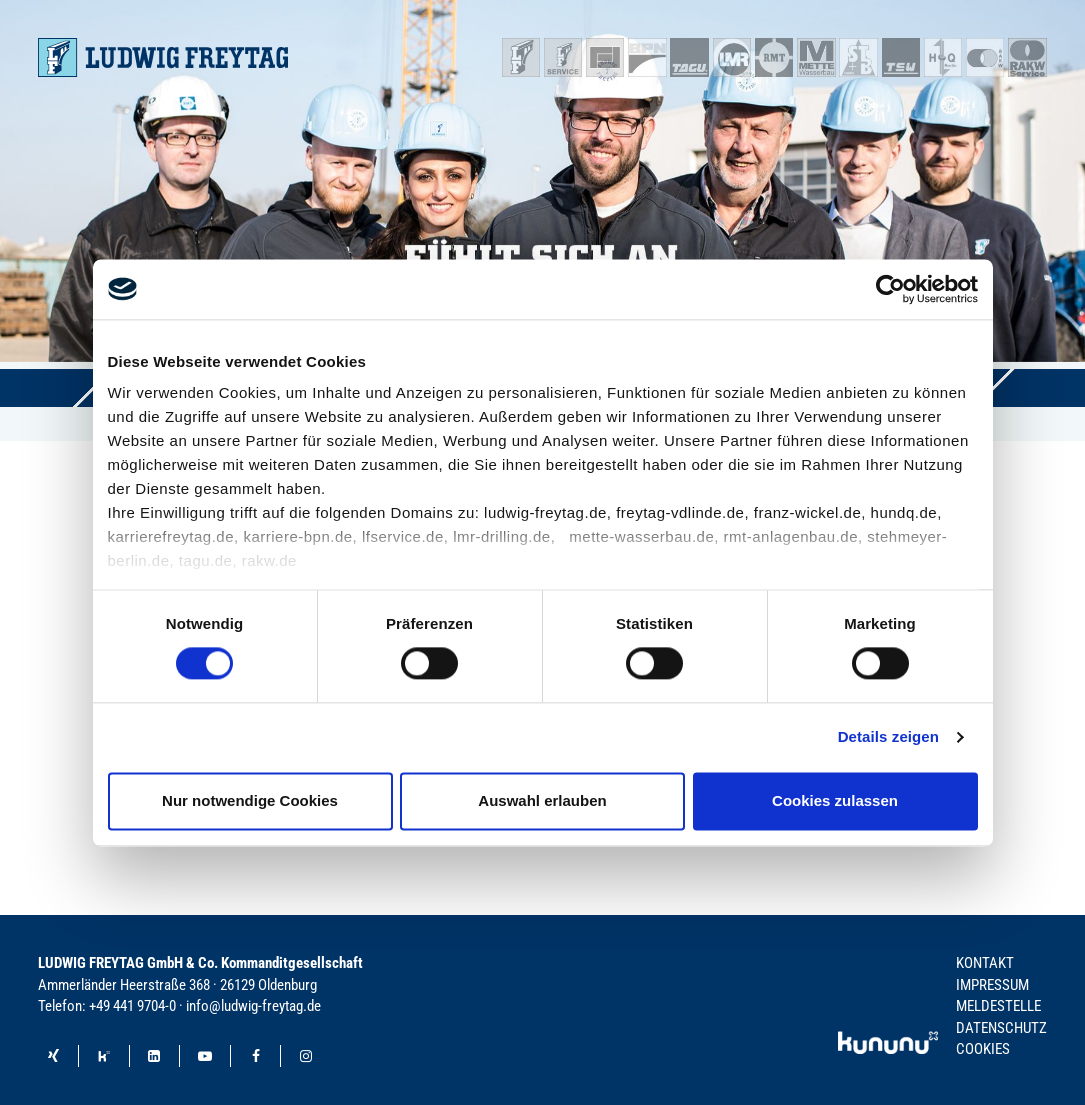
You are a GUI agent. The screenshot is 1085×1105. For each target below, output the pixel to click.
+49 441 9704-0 (132, 1006)
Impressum (992, 985)
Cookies (983, 1049)
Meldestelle (998, 1006)
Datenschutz (1001, 1028)
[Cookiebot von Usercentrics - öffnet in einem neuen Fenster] (890, 289)
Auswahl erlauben (542, 800)
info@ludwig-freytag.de (253, 1006)
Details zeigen (888, 737)
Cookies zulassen (835, 800)
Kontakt (985, 963)
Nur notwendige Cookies (250, 800)
